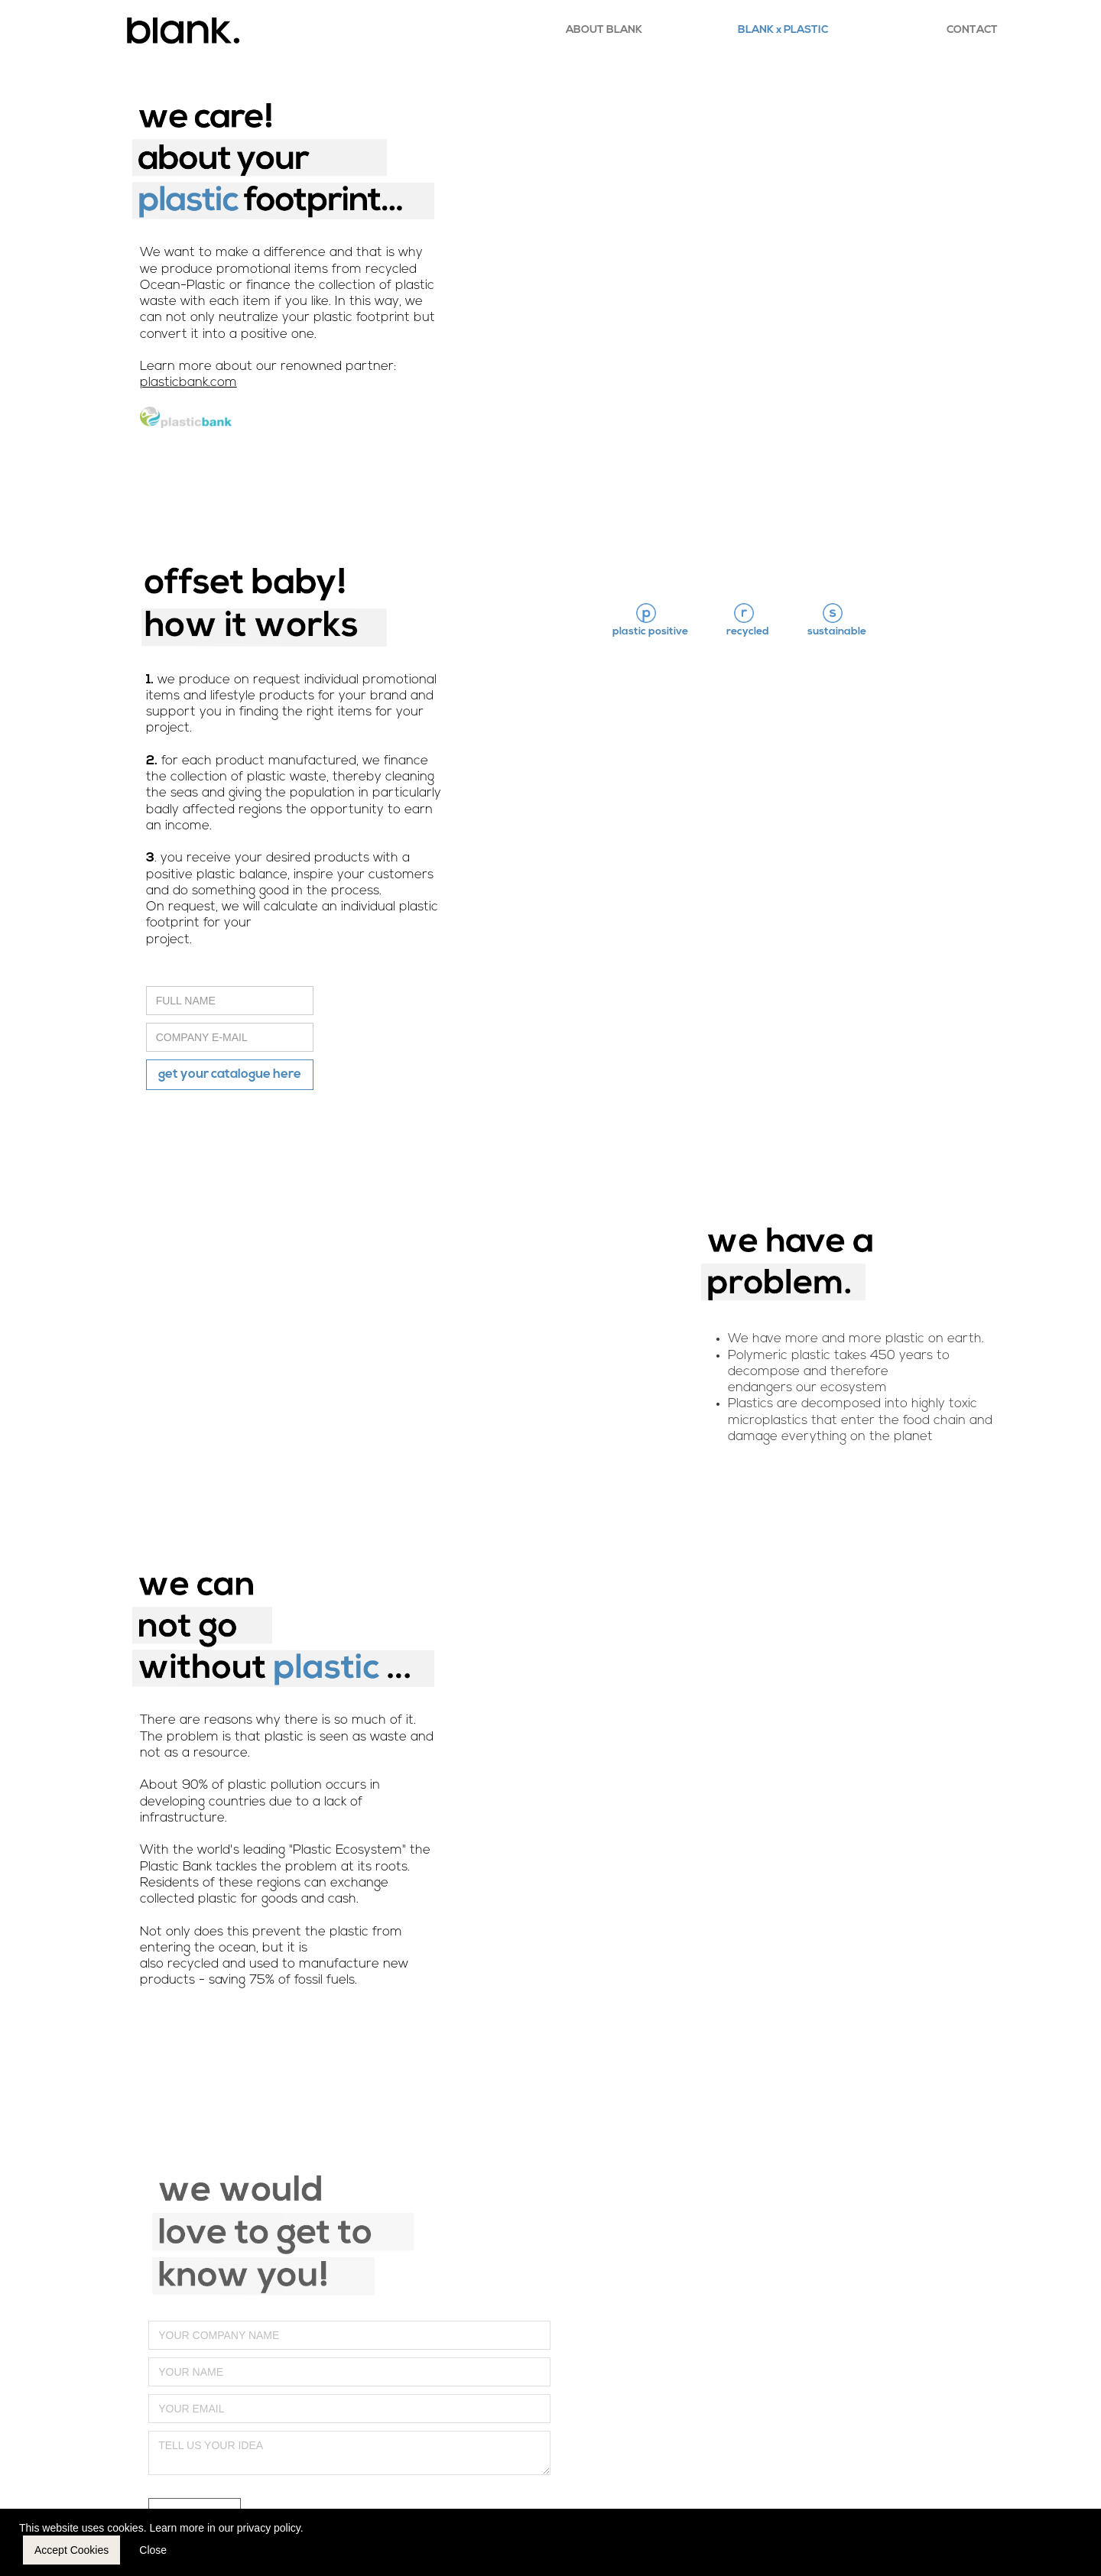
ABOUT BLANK (604, 30)
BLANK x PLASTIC (783, 30)
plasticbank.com (188, 382)
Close (153, 2550)
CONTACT (972, 30)
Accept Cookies (71, 2550)
